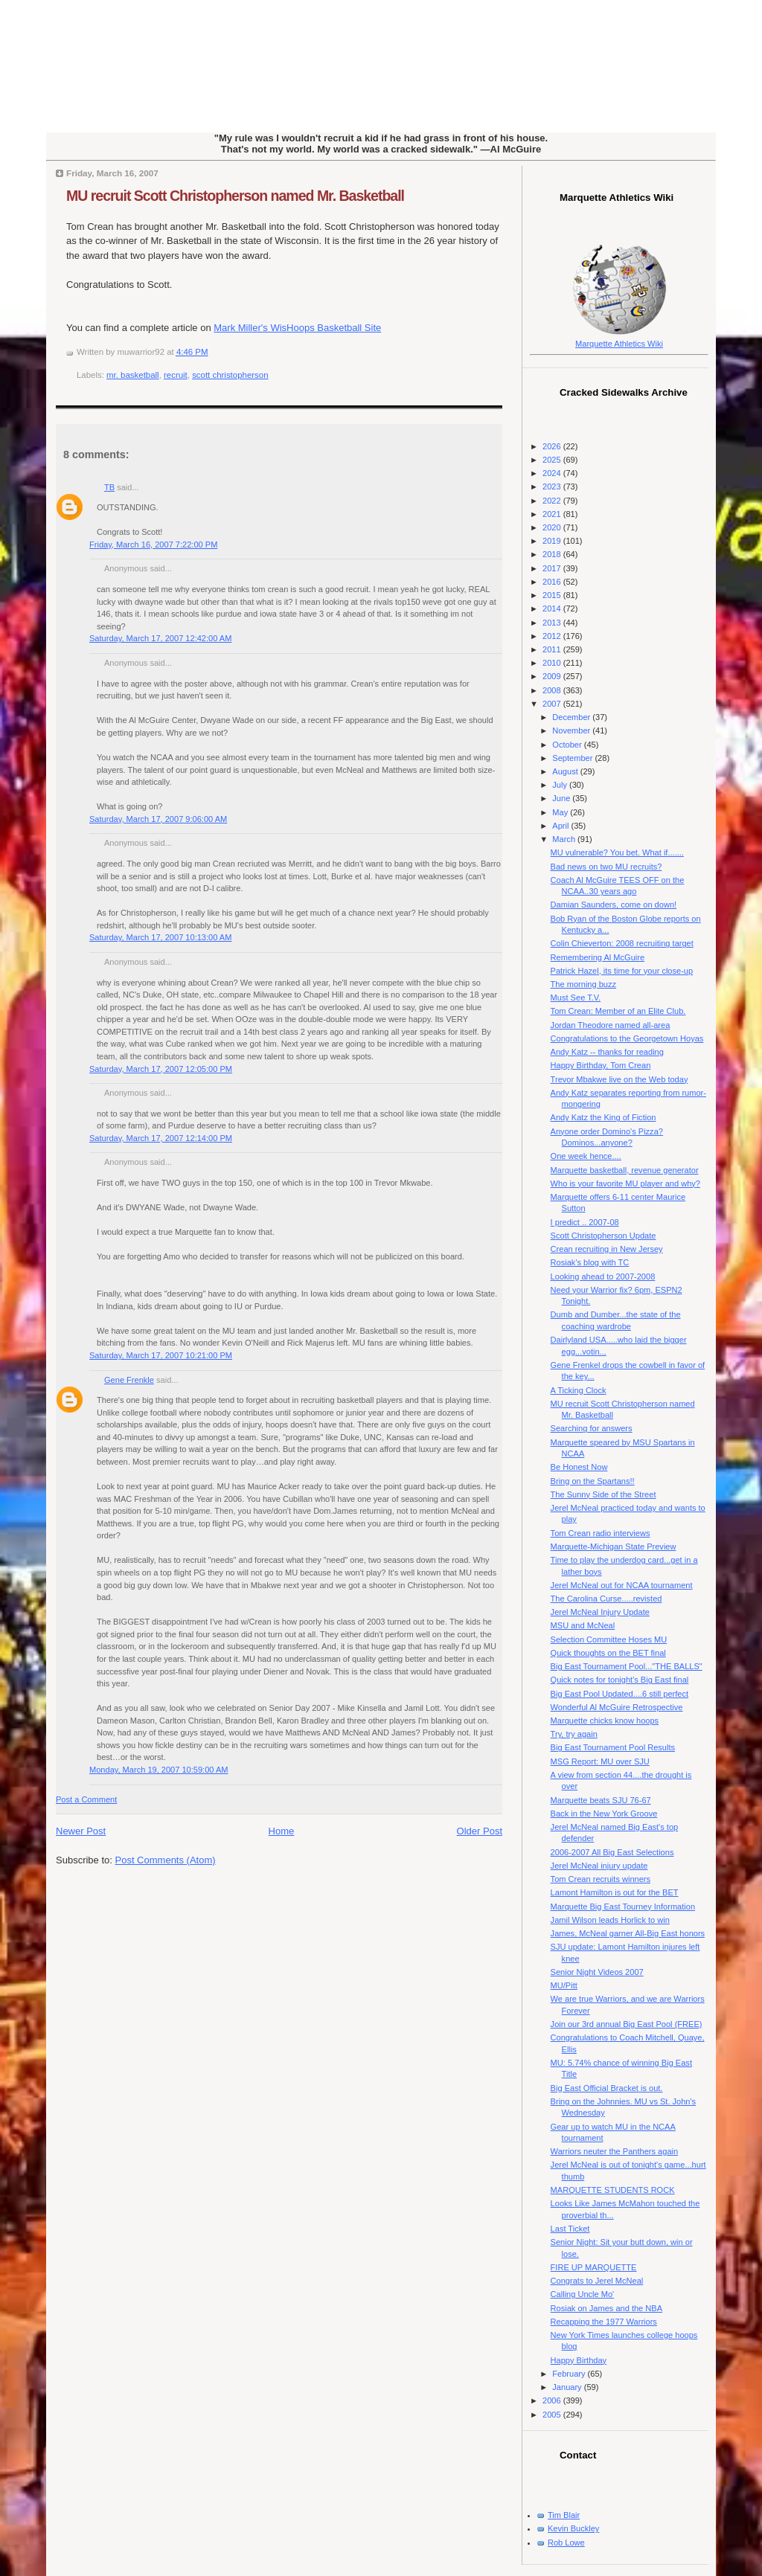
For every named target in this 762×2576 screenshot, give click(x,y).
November (572, 730)
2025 (552, 459)
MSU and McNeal (583, 1625)
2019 (552, 540)
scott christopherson (230, 374)
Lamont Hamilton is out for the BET (615, 1892)
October (567, 744)
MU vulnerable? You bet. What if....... (617, 852)
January (567, 2387)
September (573, 758)
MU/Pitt (564, 1985)
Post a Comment (86, 1799)
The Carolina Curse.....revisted (606, 1598)
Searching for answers (592, 1428)
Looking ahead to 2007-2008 (603, 1276)
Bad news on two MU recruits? (606, 866)
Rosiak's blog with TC (590, 1262)
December (572, 717)
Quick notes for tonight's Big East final (620, 1679)
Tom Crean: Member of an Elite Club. (618, 1010)
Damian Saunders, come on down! (613, 904)
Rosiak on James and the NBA (606, 2308)
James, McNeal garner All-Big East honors (628, 1933)
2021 (552, 514)
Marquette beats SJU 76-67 (601, 1800)
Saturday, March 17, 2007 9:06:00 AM (158, 819)
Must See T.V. (576, 997)
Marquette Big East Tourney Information (623, 1906)
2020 (552, 527)
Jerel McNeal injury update (599, 1865)
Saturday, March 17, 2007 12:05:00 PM (160, 1068)
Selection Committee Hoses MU (609, 1639)
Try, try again (574, 1733)
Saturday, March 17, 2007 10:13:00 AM (160, 937)
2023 (552, 486)
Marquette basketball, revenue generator (625, 1170)
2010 (552, 662)
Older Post (479, 1831)
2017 (552, 568)
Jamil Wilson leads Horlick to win (610, 1919)
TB (109, 487)
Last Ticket (570, 2228)
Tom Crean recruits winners (600, 1879)
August (566, 771)
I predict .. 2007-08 (585, 1222)
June (562, 798)
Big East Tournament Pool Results (613, 1747)
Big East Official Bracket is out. (607, 2088)
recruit (176, 374)
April (561, 825)
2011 (552, 649)
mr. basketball (132, 374)
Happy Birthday (579, 2360)
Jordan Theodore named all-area (610, 1025)
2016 (552, 581)
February (569, 2373)
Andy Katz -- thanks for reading (607, 1051)
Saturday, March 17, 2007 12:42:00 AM (160, 638)
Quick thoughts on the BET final (608, 1652)
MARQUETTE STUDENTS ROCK (613, 2189)
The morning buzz (583, 984)
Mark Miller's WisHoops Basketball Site (297, 327)
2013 (552, 622)
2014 (552, 608)
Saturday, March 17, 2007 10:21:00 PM (160, 1355)
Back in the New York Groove (604, 1813)
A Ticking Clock (578, 1390)
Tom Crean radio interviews (600, 1533)
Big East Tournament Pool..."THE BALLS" (626, 1666)
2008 (552, 690)
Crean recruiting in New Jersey (607, 1248)
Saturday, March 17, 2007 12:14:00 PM (160, 1138)
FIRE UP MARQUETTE (594, 2267)
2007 (552, 703)
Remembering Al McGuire (597, 957)
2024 (552, 473)
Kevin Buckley (573, 2528)
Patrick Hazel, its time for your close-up (622, 970)
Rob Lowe (566, 2542)
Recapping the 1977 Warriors (604, 2321)
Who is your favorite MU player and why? (625, 1183)
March (564, 839)
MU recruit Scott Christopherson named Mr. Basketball (235, 195)
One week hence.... (586, 1156)
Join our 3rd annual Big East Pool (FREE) (626, 2024)
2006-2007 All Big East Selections (612, 1852)
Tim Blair (564, 2515)
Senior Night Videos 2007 (597, 1972)
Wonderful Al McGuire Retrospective (617, 1707)
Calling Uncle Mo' (583, 2294)
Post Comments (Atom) (165, 1860)
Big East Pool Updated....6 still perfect (619, 1693)
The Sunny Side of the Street (603, 1494)
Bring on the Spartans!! (593, 1481)
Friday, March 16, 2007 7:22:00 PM (153, 544)
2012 (552, 636)
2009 (552, 676)
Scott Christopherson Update (603, 1235)
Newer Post (81, 1831)
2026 (552, 446)
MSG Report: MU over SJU (600, 1761)
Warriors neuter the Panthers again (615, 2151)
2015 (552, 595)
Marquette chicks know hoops (605, 1720)
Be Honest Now (579, 1466)
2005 (552, 2414)
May (561, 812)
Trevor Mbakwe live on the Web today (619, 1079)
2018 (552, 554)
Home (282, 1831)
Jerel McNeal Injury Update (600, 1611)
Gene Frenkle (129, 1379)
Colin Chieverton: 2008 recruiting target (622, 943)
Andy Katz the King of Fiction (603, 1117)
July (560, 784)
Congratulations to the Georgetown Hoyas (627, 1038)
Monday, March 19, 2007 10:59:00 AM (158, 1769)
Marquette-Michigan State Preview (613, 1546)
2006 (552, 2400)
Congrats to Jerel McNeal (597, 2280)
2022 (552, 500)
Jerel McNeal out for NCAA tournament (622, 1585)
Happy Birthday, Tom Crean (601, 1065)
